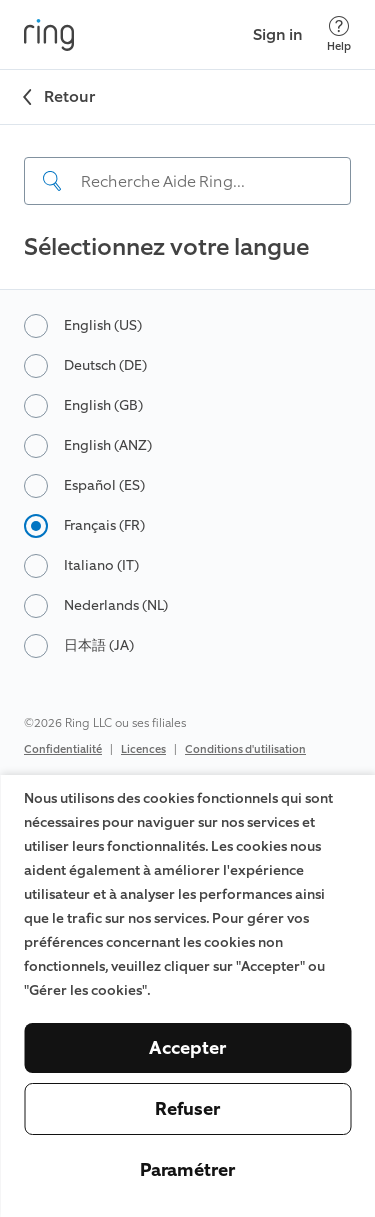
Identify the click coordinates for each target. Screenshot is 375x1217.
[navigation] (187, 165)
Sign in (278, 34)
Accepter (187, 1048)
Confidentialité (63, 749)
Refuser (187, 1109)
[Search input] (187, 181)
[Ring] (49, 35)
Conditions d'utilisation (245, 749)
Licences (143, 749)
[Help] (339, 34)
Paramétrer (187, 1170)
